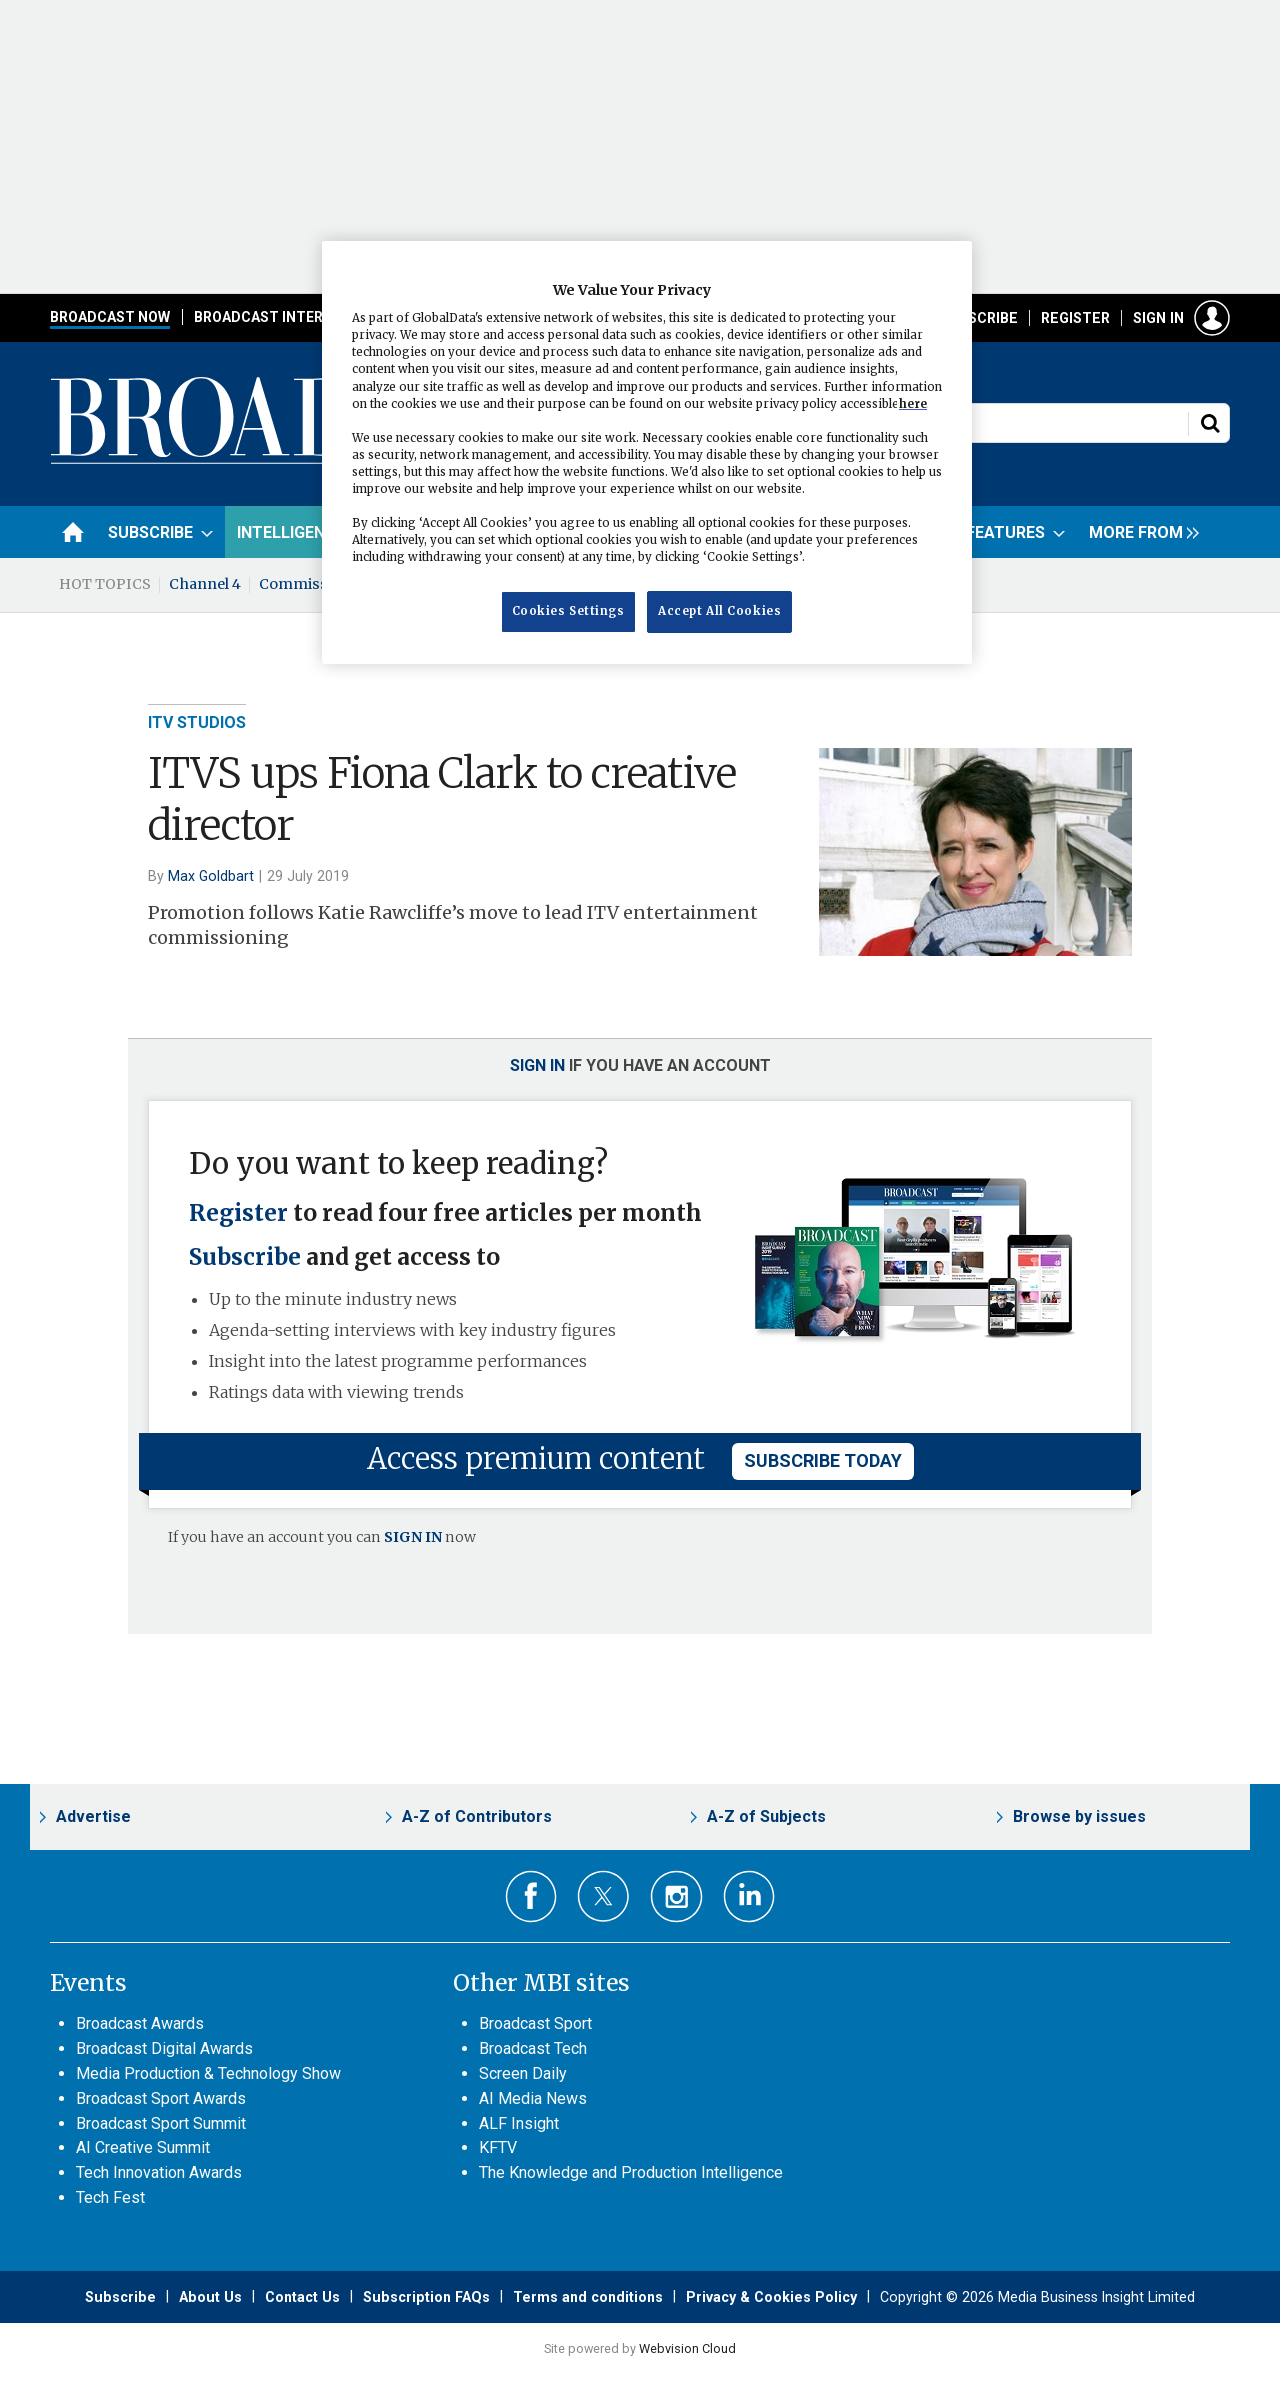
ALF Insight (519, 2123)
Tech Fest (110, 2197)
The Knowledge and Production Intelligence (631, 2172)
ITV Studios (197, 722)
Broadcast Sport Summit (161, 2123)
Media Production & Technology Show (208, 2073)
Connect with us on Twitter (603, 1896)
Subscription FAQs (426, 2297)
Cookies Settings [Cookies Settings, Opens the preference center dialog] (568, 611)
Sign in (1158, 318)
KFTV (498, 2147)
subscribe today (823, 1460)
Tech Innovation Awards (159, 2172)
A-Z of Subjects (766, 1816)
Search (1210, 423)
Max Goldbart (211, 876)
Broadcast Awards (140, 2023)
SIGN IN (413, 1537)
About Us (210, 2297)
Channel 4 (205, 584)
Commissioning (317, 584)
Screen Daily (523, 2073)
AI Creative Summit (143, 2147)
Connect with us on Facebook (531, 1896)
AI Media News (533, 2098)
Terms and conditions (588, 2297)
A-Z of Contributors (477, 1816)
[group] (1139, 532)
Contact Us (302, 2297)
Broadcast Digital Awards (164, 2048)
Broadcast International (293, 317)
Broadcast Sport (535, 2023)
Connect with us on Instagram (676, 1896)
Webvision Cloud (687, 2348)
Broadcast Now (110, 317)
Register (1075, 318)
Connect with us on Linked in (749, 1896)
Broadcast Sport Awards (161, 2098)
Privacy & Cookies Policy (771, 2297)
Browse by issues (1079, 1816)
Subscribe (979, 318)
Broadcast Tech (533, 2048)
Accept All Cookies (719, 611)
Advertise (93, 1816)
